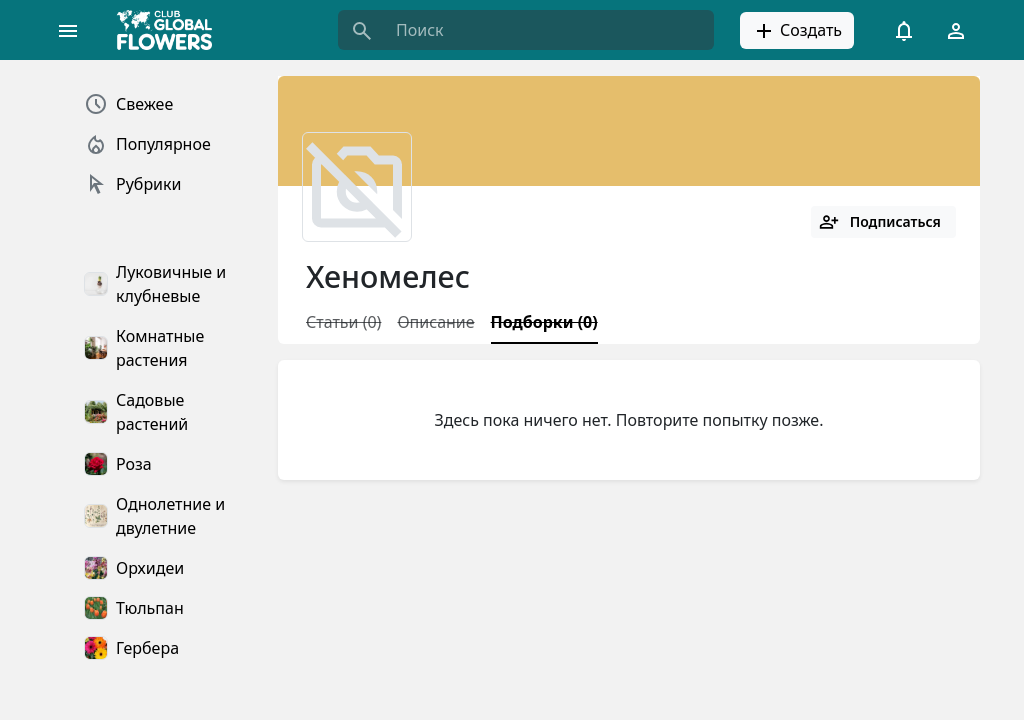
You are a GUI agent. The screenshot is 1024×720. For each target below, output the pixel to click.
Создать (797, 31)
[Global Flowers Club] (171, 30)
